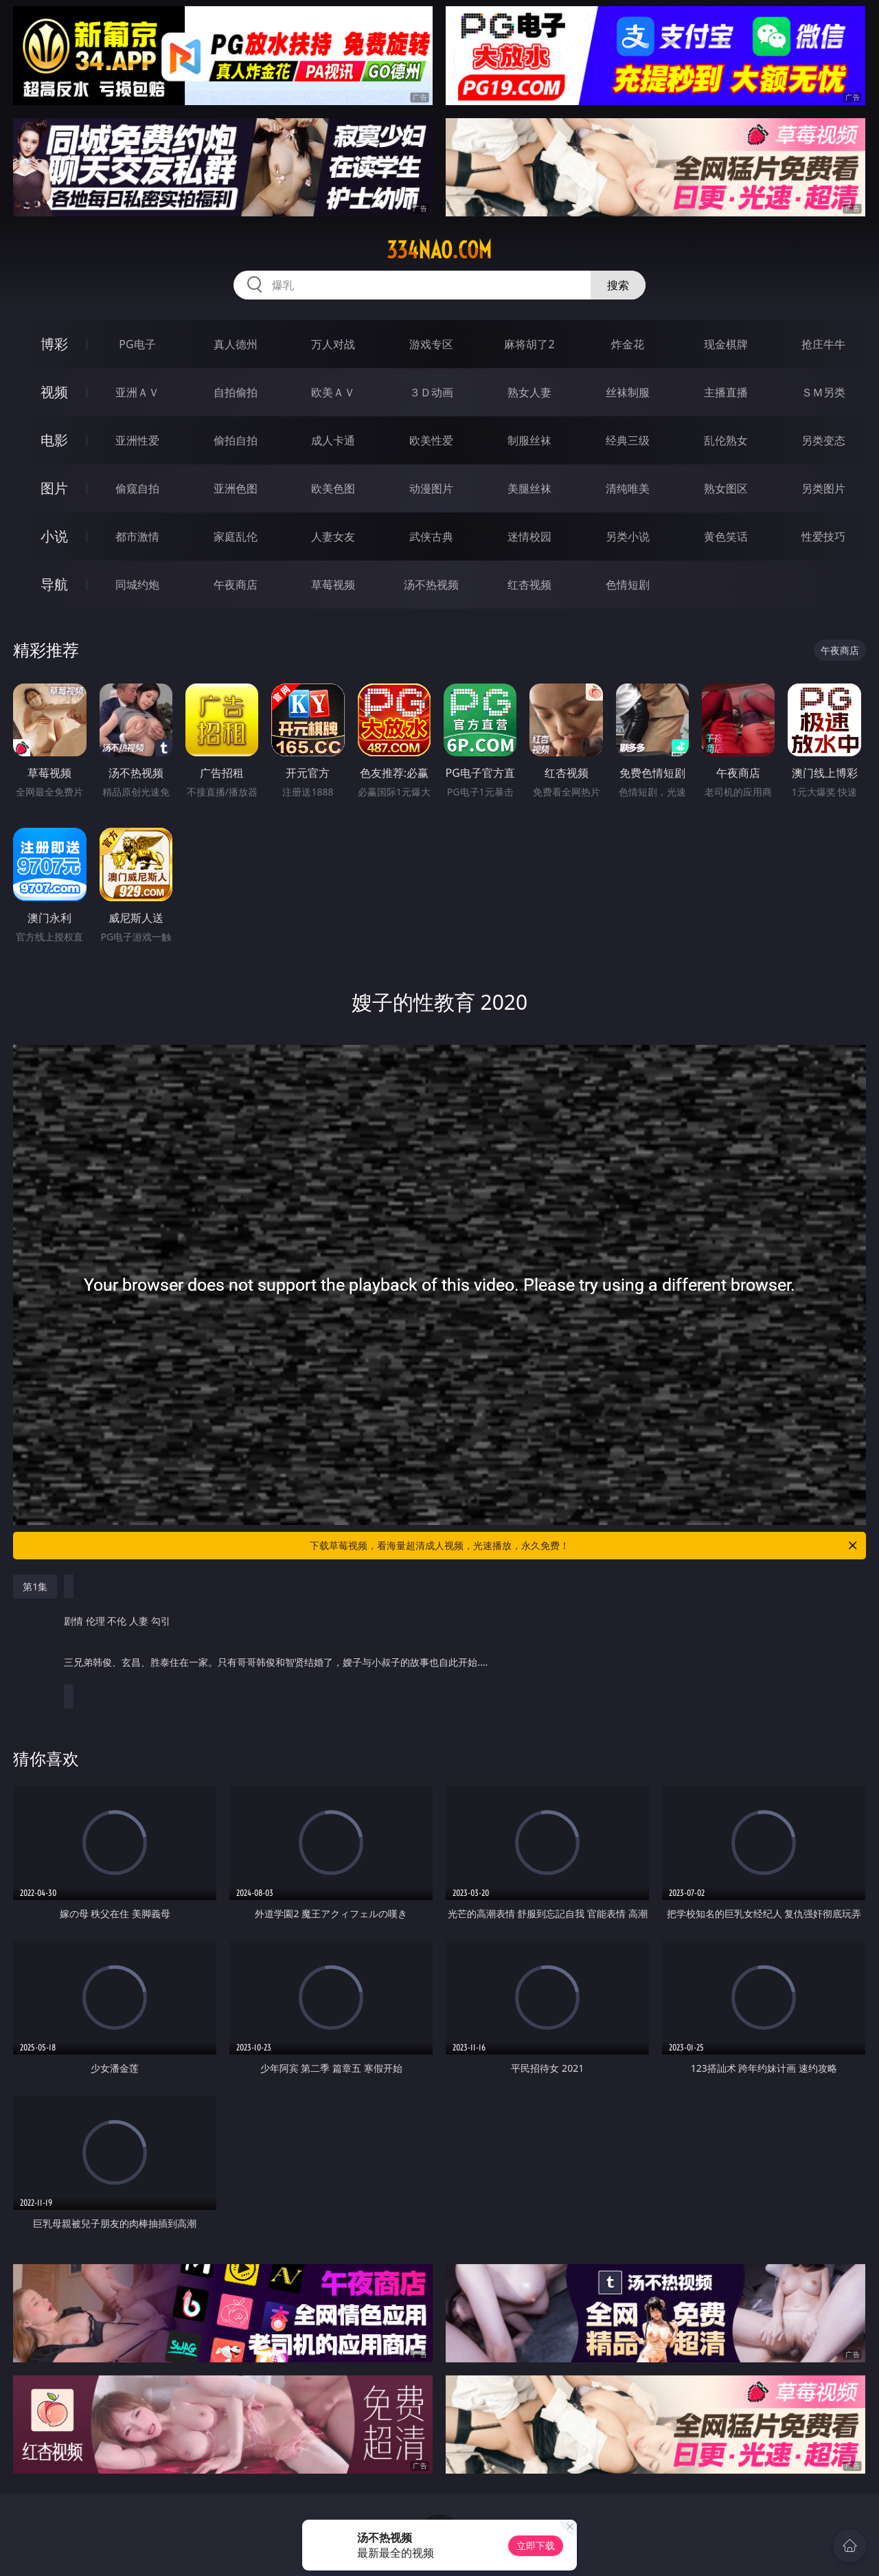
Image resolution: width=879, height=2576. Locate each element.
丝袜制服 (628, 392)
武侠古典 (431, 536)
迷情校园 (529, 536)
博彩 (54, 344)
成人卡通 (333, 440)
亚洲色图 (236, 488)
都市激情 (137, 536)
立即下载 (535, 2545)
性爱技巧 (823, 536)
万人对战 (333, 344)
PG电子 (137, 344)
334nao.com (439, 250)
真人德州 (236, 344)
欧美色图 (333, 488)
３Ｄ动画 (431, 392)
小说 (54, 536)
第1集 (35, 1586)
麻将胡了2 (529, 344)
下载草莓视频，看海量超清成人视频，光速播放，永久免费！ (584, 1545)
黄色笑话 (726, 536)
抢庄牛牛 (823, 344)
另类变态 (823, 440)
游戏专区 (431, 344)
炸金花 (627, 344)
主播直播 (726, 392)
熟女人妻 (529, 392)
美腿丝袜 (529, 488)
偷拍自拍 (236, 440)
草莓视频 (333, 584)
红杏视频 (529, 584)
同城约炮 (137, 584)
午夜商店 (236, 584)
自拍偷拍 (236, 392)
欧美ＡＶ (333, 392)
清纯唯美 (628, 488)
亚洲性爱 (137, 440)
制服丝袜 (529, 440)
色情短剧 (628, 584)
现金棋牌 (726, 344)
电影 (54, 440)
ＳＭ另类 (823, 392)
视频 (54, 392)
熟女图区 (726, 488)
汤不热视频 (431, 584)
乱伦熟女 (726, 440)
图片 (54, 488)
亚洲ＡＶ (137, 392)
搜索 (618, 285)
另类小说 (628, 536)
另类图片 (823, 488)
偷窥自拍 (137, 488)
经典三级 (628, 440)
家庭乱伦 (236, 536)
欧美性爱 (431, 440)
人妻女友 (333, 536)
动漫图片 (431, 488)
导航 (54, 584)
